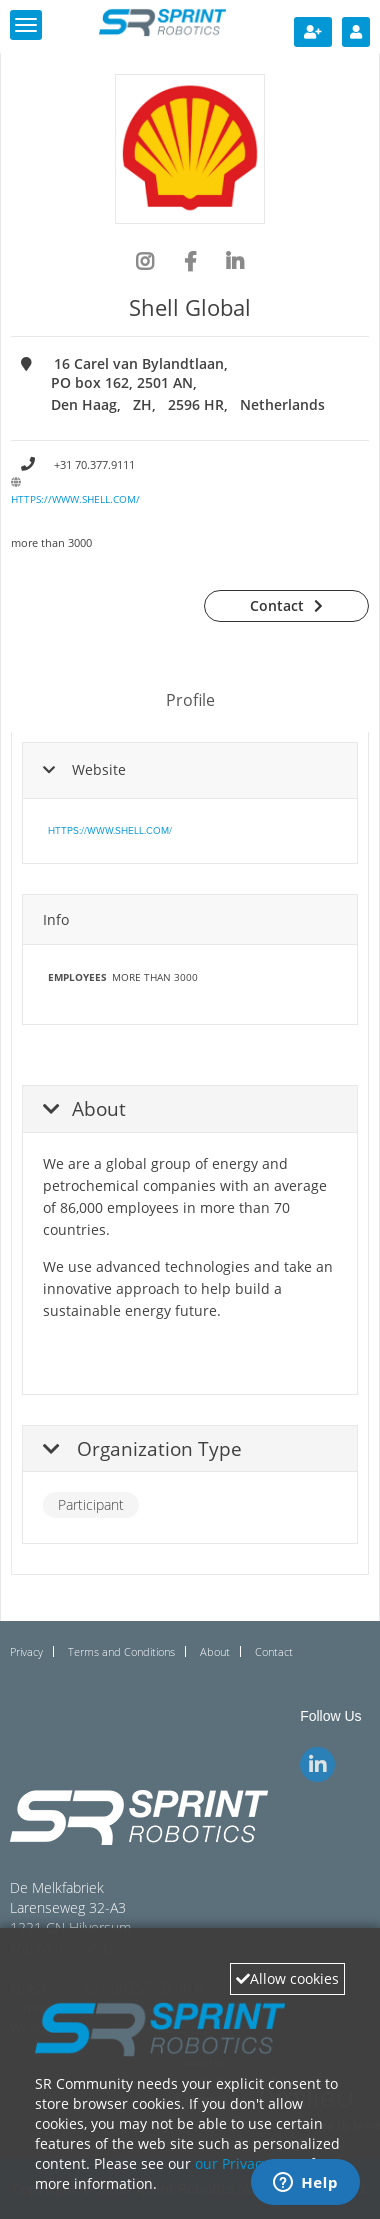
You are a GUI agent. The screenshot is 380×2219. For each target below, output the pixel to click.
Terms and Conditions (121, 1651)
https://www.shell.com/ (75, 499)
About (215, 1651)
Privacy (26, 1651)
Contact (277, 605)
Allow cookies (287, 1978)
